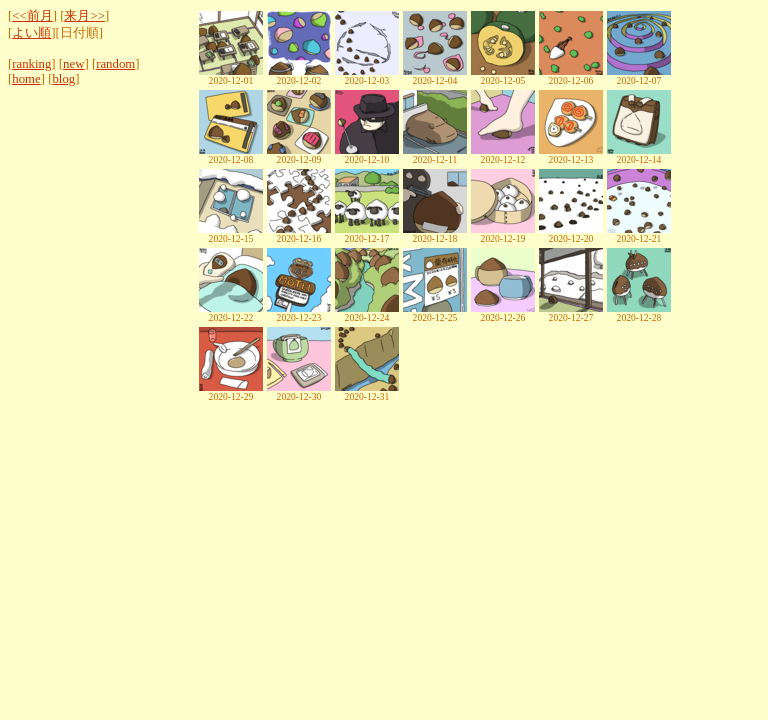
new (73, 64)
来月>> (84, 16)
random (115, 64)
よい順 (31, 33)
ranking (31, 64)
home (26, 79)
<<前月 (32, 16)
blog (63, 79)
